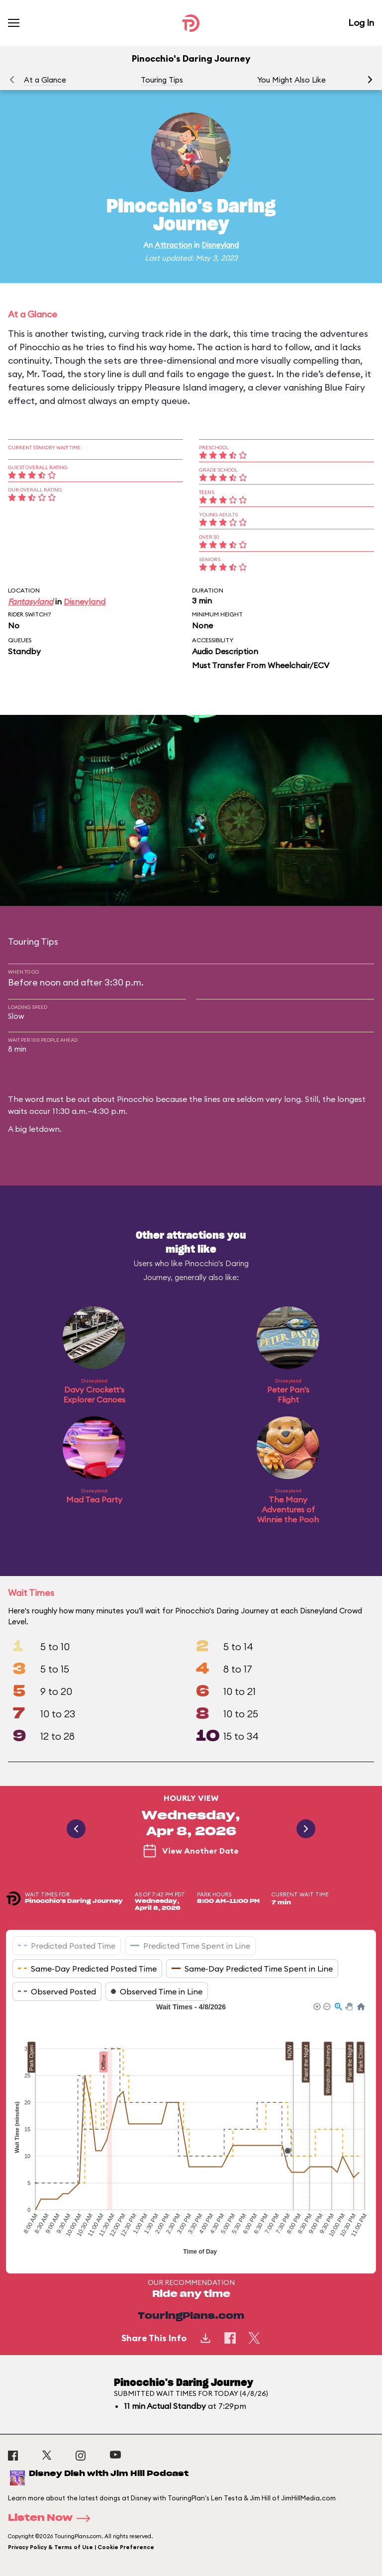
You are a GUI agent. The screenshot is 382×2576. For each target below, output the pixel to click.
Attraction (173, 245)
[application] (191, 2130)
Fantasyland (30, 601)
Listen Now (52, 2518)
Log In (361, 22)
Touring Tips (162, 80)
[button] (370, 80)
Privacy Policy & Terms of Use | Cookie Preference (81, 2547)
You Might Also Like (291, 80)
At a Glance (45, 80)
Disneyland (220, 245)
